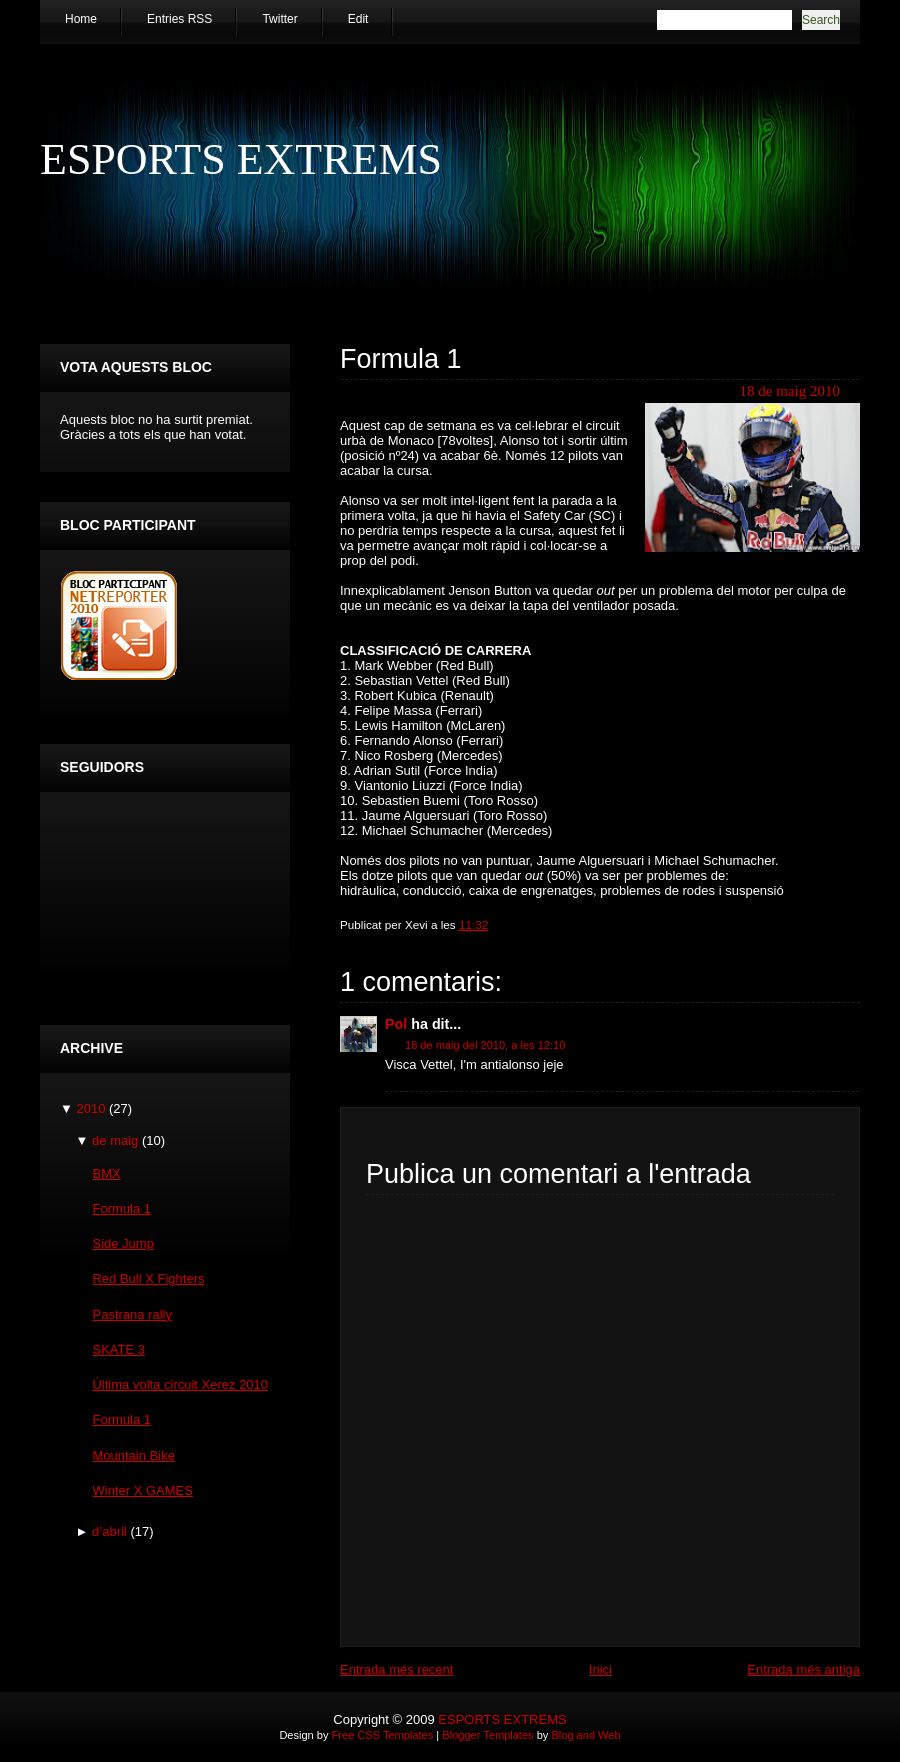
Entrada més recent (396, 1669)
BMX (106, 1173)
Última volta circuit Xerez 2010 (180, 1384)
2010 (90, 1108)
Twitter (279, 19)
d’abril (109, 1531)
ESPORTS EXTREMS (241, 159)
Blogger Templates (487, 1735)
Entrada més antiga (803, 1669)
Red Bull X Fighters (148, 1278)
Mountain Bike (133, 1455)
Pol (396, 1024)
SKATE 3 (118, 1349)
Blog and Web (585, 1735)
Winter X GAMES (142, 1490)
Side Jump (122, 1243)
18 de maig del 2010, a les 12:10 (485, 1045)
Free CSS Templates (383, 1735)
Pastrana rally (131, 1314)
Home (81, 19)
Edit (358, 19)
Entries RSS (179, 19)
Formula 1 (401, 359)
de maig (115, 1140)
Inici (600, 1669)
